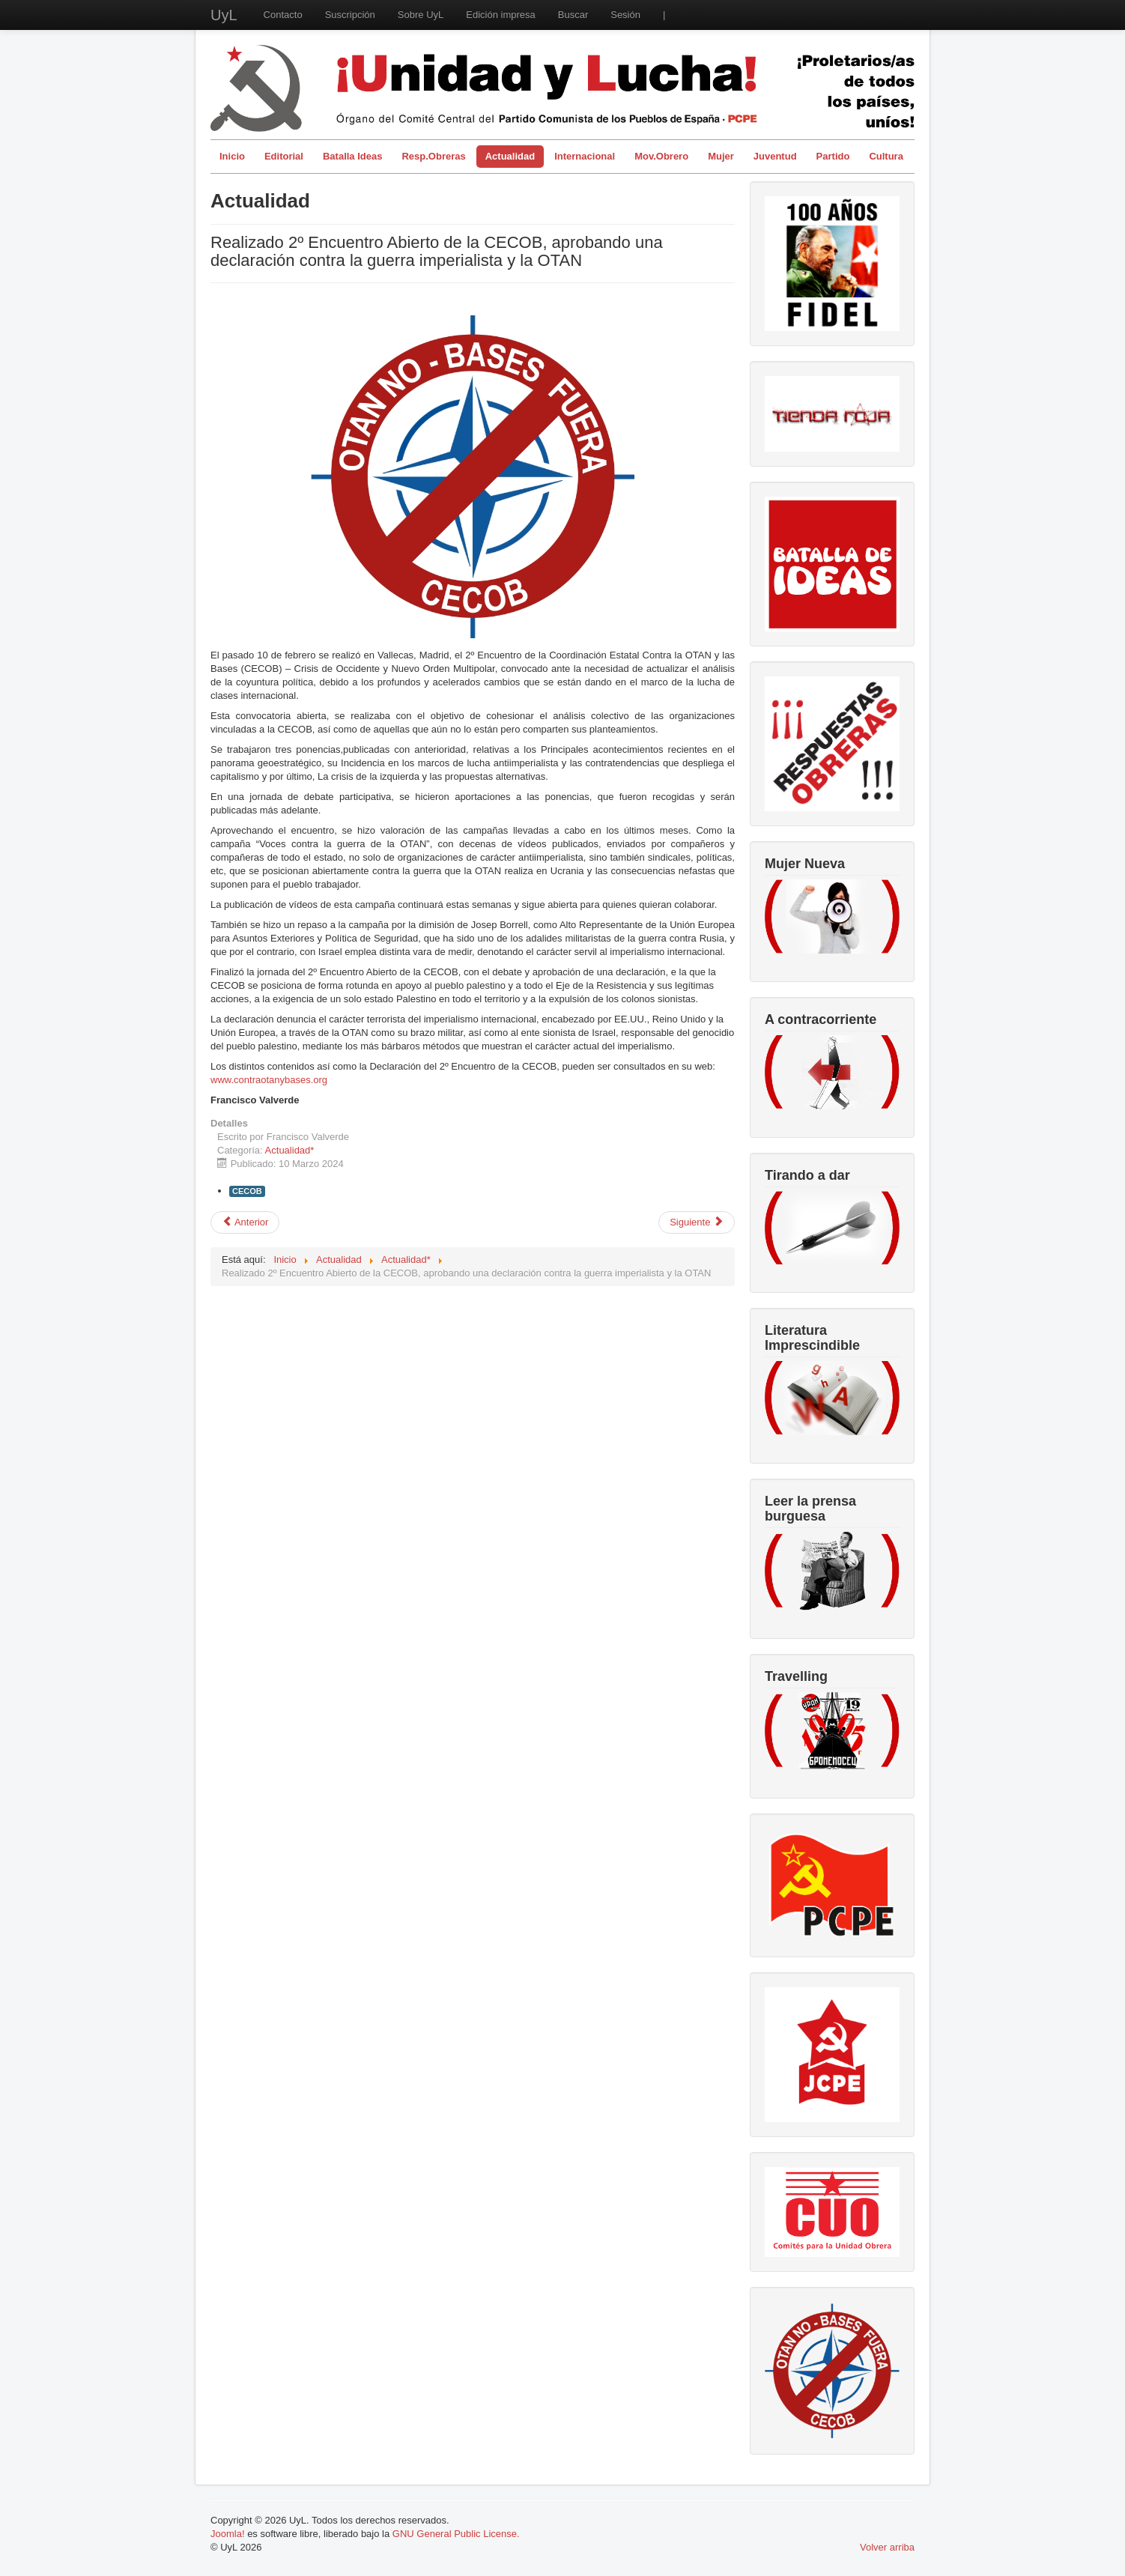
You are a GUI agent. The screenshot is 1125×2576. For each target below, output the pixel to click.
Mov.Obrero (661, 156)
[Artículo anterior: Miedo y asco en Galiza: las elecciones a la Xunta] (244, 1222)
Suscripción (350, 14)
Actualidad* (290, 1150)
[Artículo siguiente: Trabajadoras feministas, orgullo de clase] (696, 1222)
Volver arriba (887, 2547)
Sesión (625, 14)
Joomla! (227, 2533)
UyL (223, 15)
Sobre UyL (420, 14)
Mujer (721, 156)
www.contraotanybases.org (268, 1079)
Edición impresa (501, 14)
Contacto (283, 14)
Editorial (283, 156)
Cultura (886, 156)
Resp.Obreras (433, 156)
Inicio (232, 156)
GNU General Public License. (456, 2533)
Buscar (573, 14)
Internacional (584, 156)
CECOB (247, 1191)
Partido (833, 156)
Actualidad (510, 156)
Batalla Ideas (353, 156)
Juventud (775, 156)
